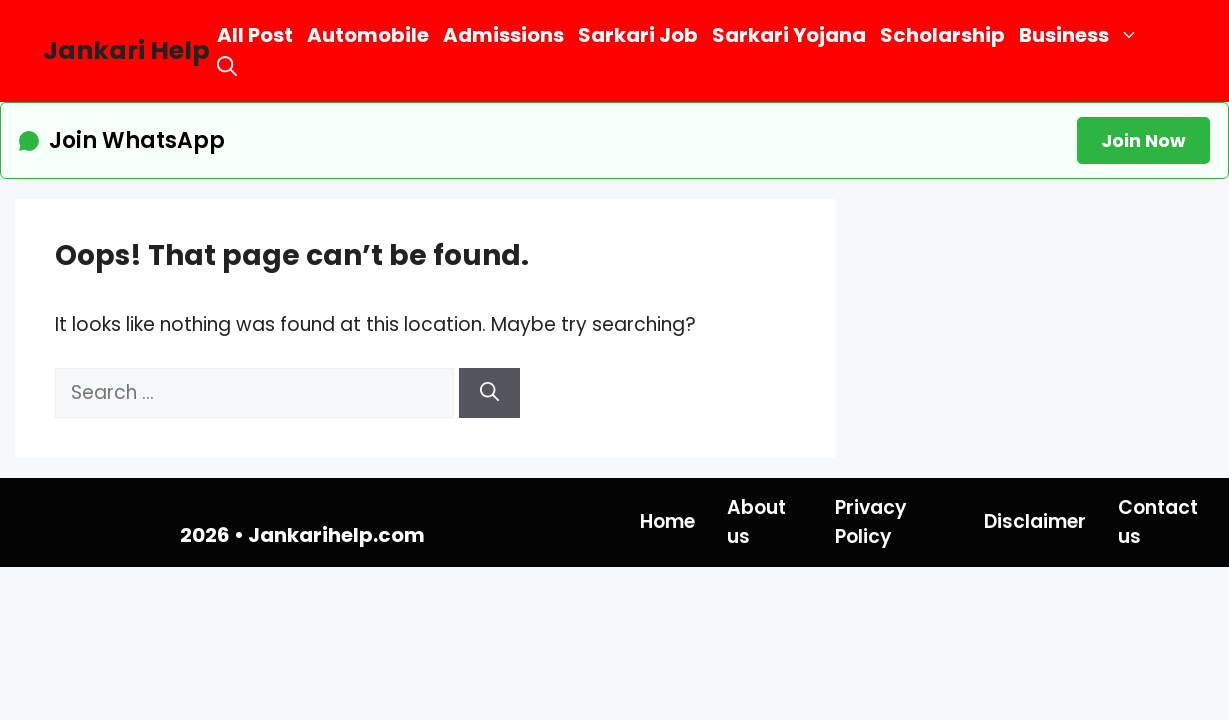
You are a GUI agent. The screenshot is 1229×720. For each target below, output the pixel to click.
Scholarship (942, 35)
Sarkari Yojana (789, 35)
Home (667, 521)
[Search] (489, 393)
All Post (255, 35)
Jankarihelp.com (336, 535)
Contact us (1158, 522)
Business (1082, 35)
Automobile (368, 35)
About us (756, 522)
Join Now (1143, 140)
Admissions (503, 35)
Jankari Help (126, 50)
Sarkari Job (638, 35)
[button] (227, 66)
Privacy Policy (871, 522)
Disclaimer (1035, 521)
